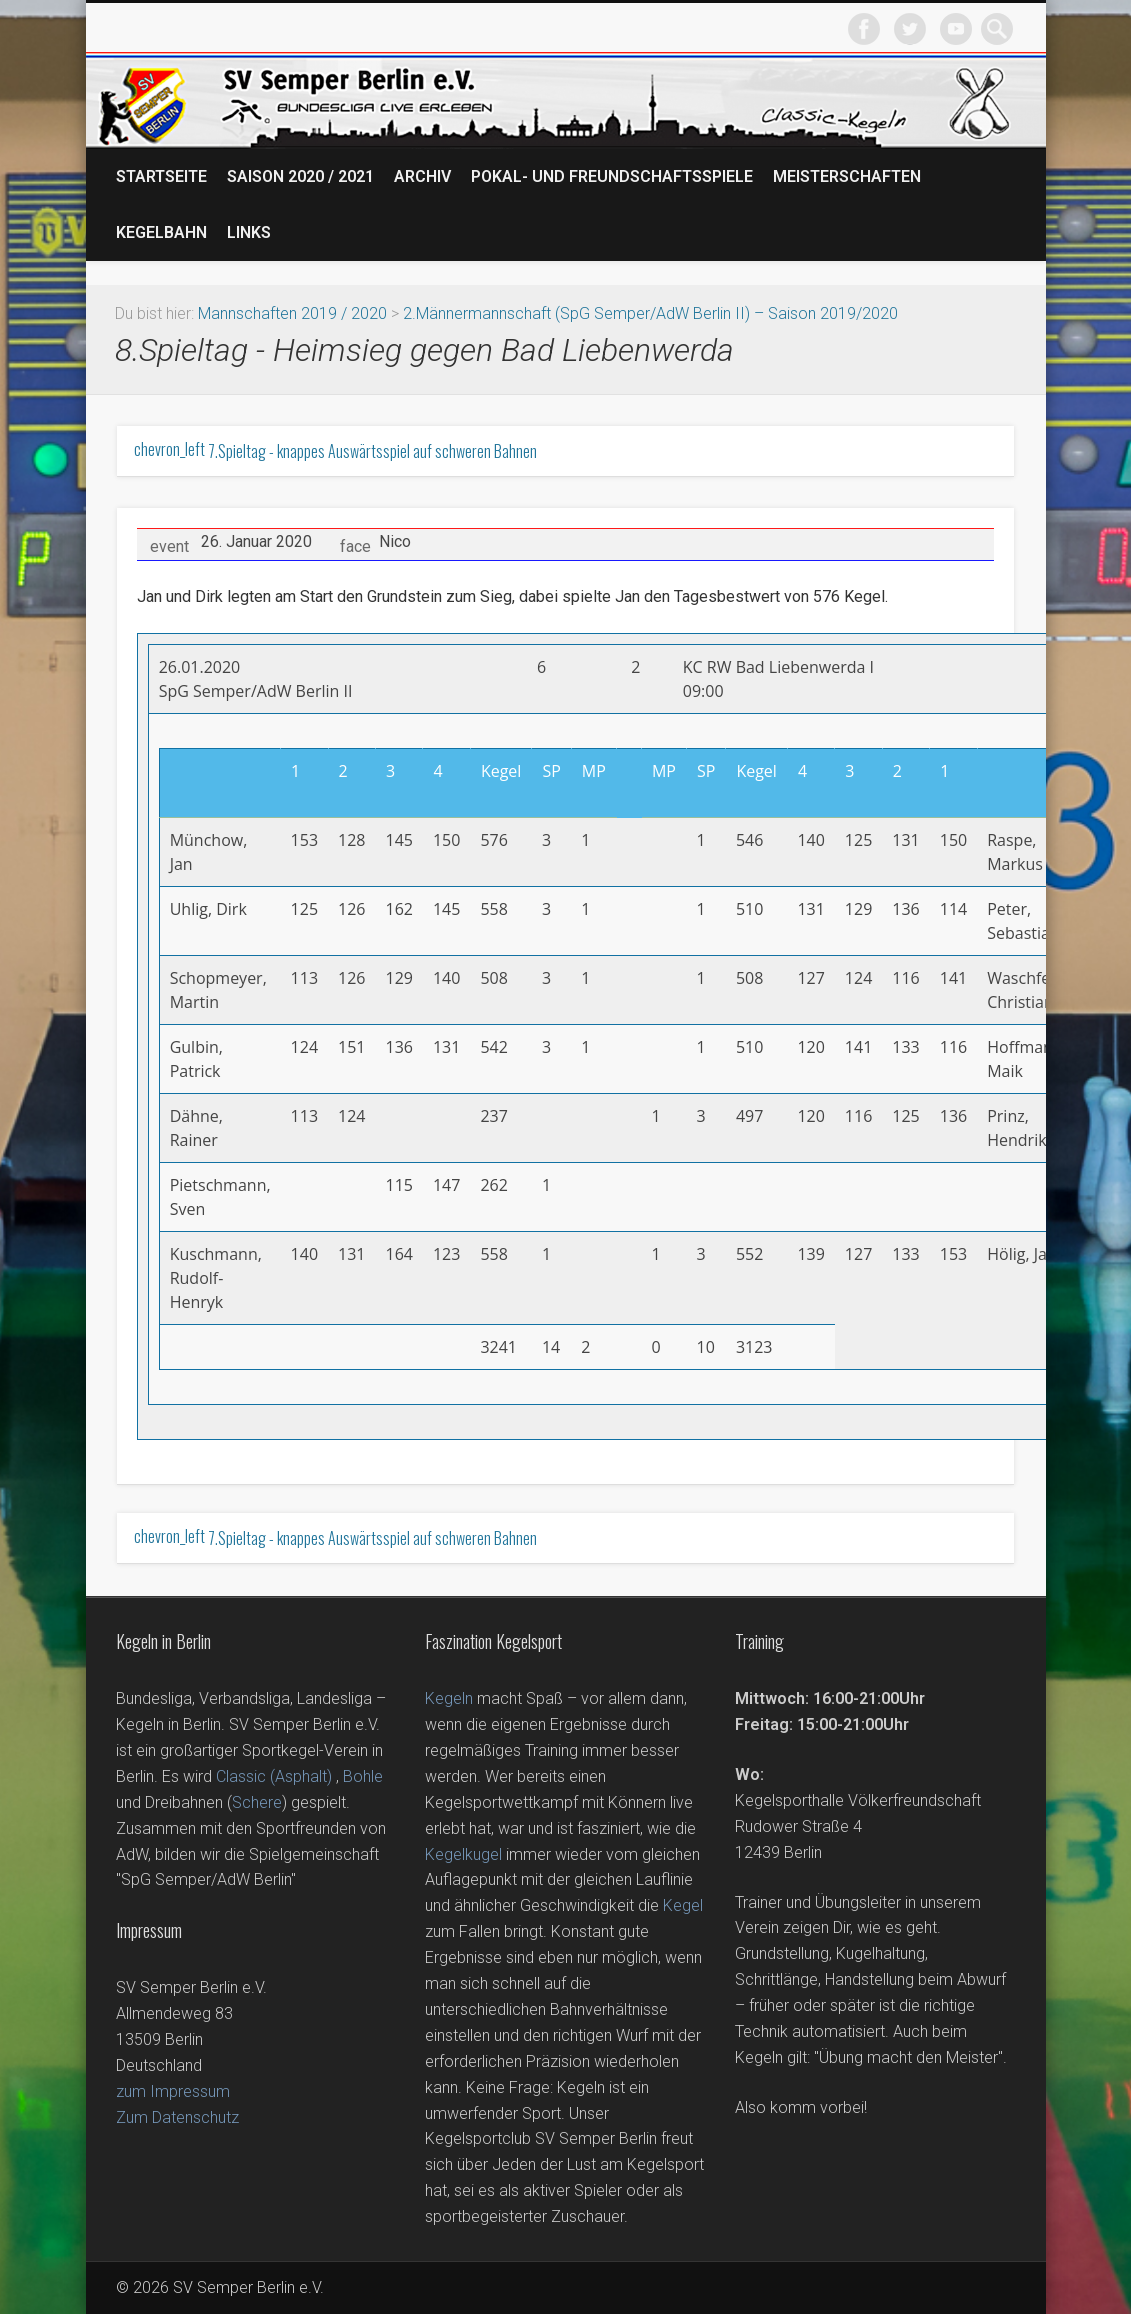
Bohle (363, 1776)
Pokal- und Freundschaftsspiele (612, 176)
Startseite (161, 176)
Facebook (864, 29)
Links (249, 232)
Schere (257, 1802)
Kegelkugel (463, 1854)
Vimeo (956, 29)
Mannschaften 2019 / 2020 (292, 313)
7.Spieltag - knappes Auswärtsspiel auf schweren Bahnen (335, 451)
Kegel (683, 1905)
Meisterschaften (847, 176)
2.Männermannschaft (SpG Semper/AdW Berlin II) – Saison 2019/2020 (650, 313)
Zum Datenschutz (177, 2117)
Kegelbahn (161, 232)
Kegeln (449, 1698)
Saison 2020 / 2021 (300, 176)
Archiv (422, 176)
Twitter (910, 29)
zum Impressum (173, 2091)
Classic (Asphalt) (274, 1776)
